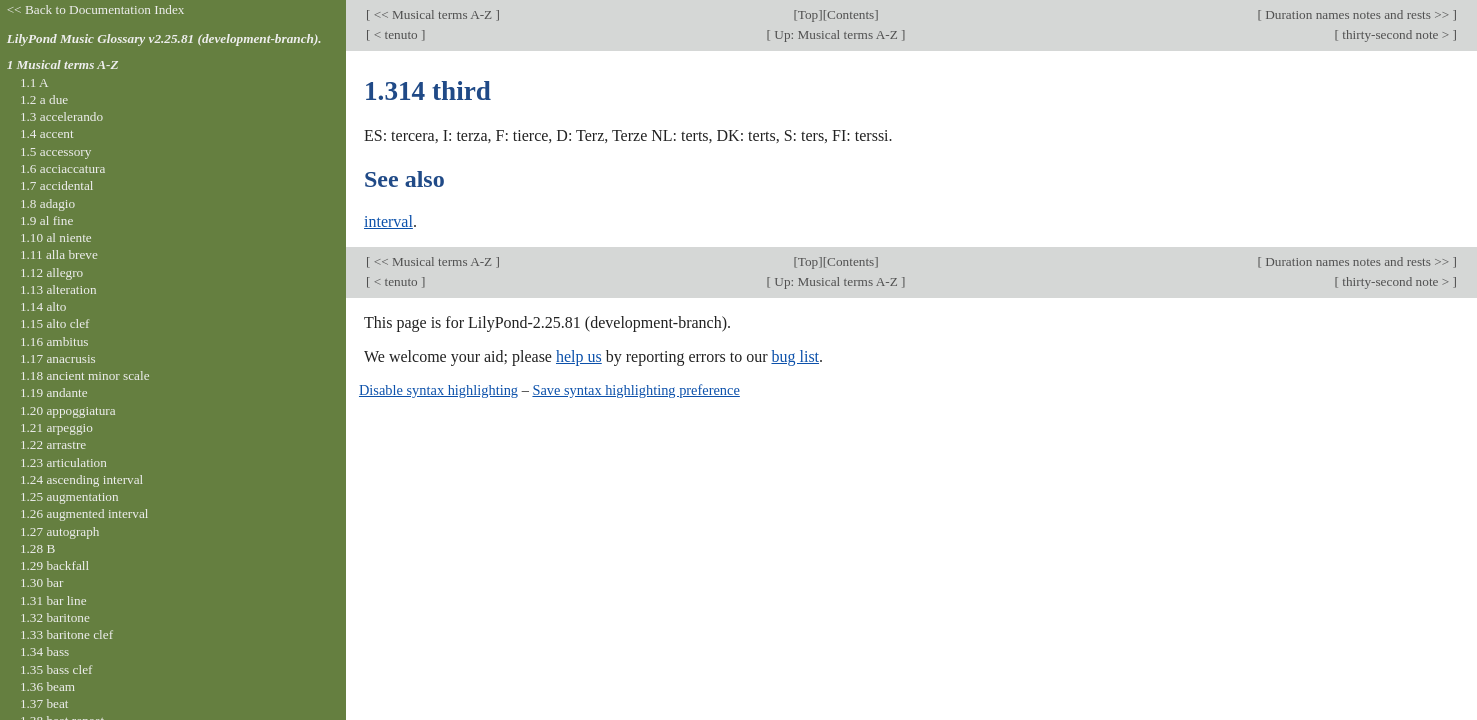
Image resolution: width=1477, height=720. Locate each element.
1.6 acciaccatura (62, 168)
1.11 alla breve (59, 254)
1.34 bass (44, 651)
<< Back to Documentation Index (96, 9)
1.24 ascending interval (81, 479)
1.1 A (34, 82)
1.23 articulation (63, 462)
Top (808, 14)
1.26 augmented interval (84, 513)
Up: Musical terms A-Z (836, 34)
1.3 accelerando (61, 116)
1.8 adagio (47, 203)
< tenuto (395, 34)
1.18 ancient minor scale (85, 375)
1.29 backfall (54, 565)
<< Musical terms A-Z (432, 14)
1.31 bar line (53, 600)
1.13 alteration (58, 289)
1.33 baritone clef (66, 634)
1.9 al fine (46, 220)
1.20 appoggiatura (68, 410)
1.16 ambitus (54, 341)
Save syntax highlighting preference (635, 390)
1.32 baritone (55, 617)
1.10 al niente (56, 237)
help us (579, 356)
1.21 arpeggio (56, 427)
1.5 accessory (55, 151)
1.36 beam (47, 686)
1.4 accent (47, 133)
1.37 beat (44, 703)
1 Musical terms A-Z (63, 64)
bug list (795, 356)
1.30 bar (41, 582)
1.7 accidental (57, 185)
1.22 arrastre (53, 444)
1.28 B (37, 548)
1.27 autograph (60, 531)
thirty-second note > (1396, 34)
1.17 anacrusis (58, 358)
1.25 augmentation (69, 496)
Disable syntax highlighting (438, 390)
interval (388, 221)
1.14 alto (43, 306)
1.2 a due (44, 99)
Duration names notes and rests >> (1357, 14)
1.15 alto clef (55, 323)
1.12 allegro (51, 272)
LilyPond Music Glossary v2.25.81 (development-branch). (164, 38)
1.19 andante (54, 392)
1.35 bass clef (56, 669)
